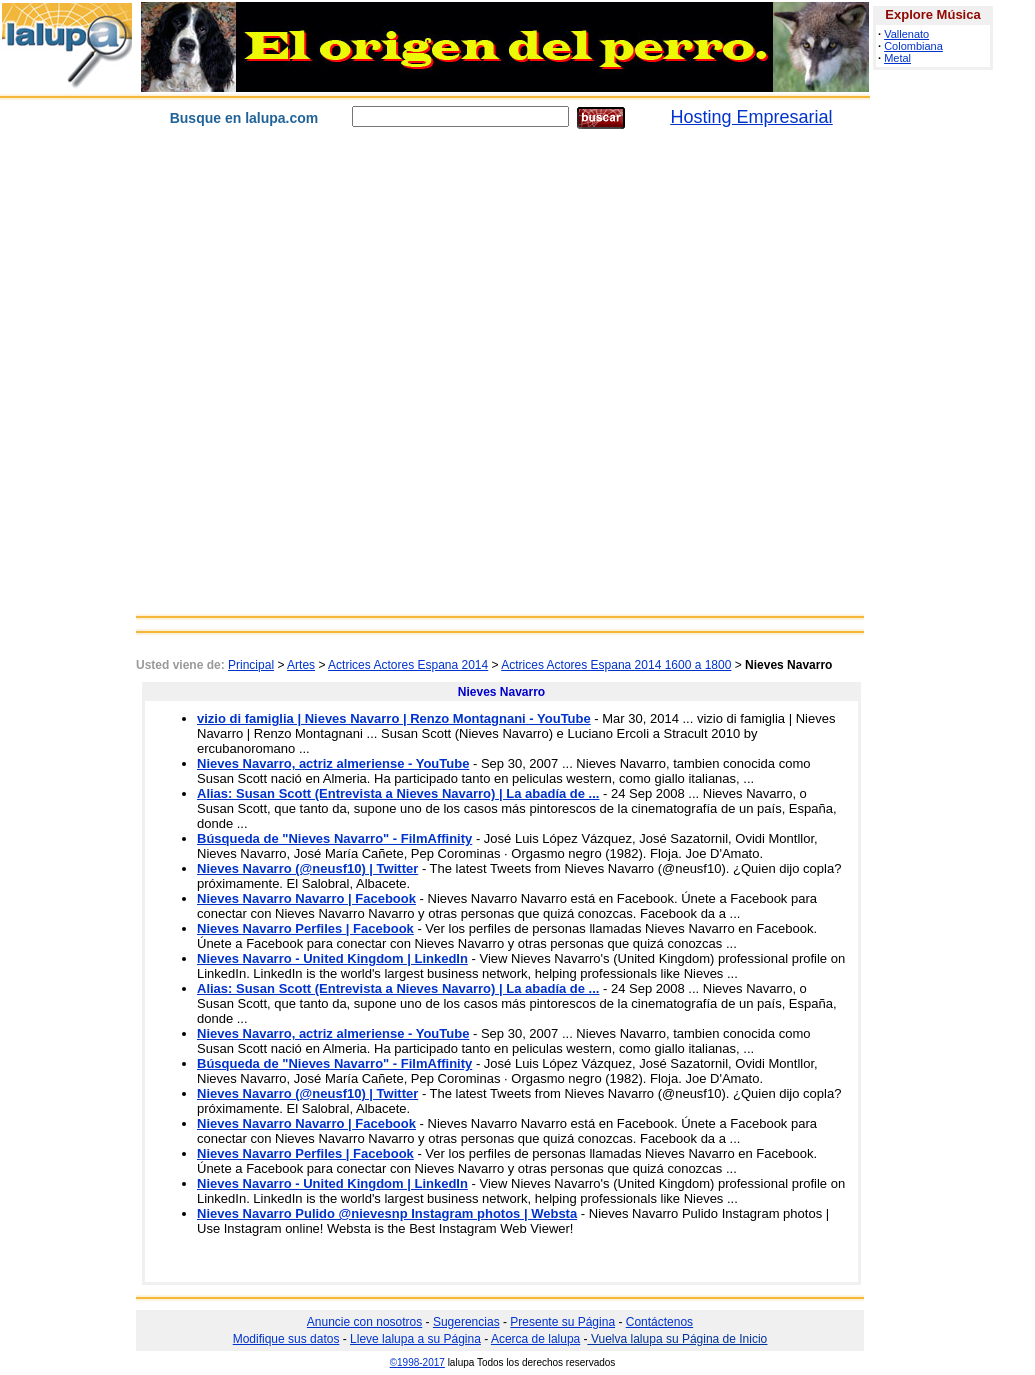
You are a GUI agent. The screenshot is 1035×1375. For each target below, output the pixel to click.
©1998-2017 (417, 1362)
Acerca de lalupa (535, 1339)
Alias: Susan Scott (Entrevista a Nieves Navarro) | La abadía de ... (398, 793)
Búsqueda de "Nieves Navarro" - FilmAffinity (334, 838)
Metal (897, 58)
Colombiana (913, 46)
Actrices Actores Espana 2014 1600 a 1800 (616, 665)
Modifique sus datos (286, 1339)
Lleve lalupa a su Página (415, 1339)
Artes (301, 665)
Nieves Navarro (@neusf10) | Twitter (307, 868)
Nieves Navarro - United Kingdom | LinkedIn (332, 958)
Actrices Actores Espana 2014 (408, 665)
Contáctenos (659, 1322)
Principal (251, 665)
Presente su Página (562, 1322)
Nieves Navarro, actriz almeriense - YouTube (333, 763)
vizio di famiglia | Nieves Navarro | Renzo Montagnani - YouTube (394, 718)
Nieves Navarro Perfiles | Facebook (305, 928)
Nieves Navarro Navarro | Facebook (306, 898)
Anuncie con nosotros (364, 1322)
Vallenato (906, 34)
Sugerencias (466, 1322)
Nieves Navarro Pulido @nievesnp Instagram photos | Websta (387, 1213)
